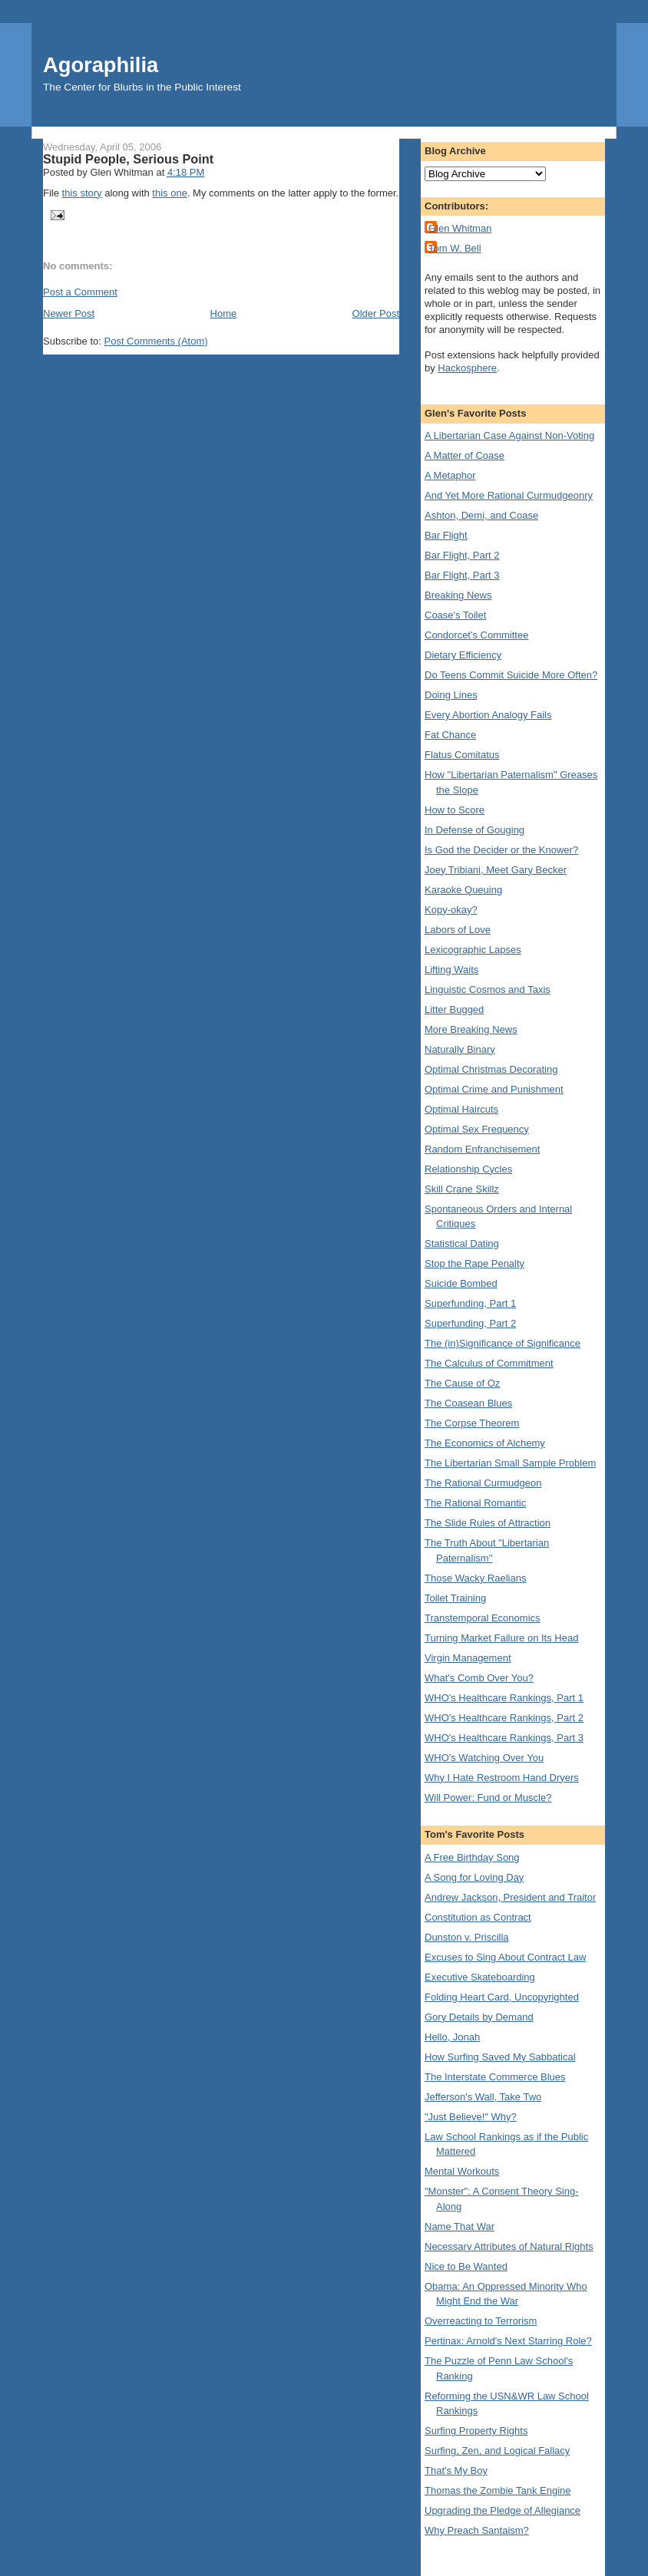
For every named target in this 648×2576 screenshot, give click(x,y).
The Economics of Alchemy (485, 1443)
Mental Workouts (462, 2171)
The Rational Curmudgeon (483, 1483)
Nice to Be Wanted (466, 2266)
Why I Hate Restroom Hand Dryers (502, 1777)
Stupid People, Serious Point (128, 159)
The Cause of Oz (462, 1383)
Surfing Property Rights (476, 2430)
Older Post (375, 313)
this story (82, 193)
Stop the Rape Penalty (474, 1263)
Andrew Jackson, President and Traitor (510, 1897)
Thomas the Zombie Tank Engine (498, 2490)
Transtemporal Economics (483, 1618)
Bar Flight (446, 535)
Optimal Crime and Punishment (494, 1089)
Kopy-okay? (451, 909)
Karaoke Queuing (463, 889)
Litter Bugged (454, 1009)
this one (169, 193)
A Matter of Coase (464, 455)
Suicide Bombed (461, 1283)
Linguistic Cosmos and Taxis (487, 989)
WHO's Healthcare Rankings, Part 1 (504, 1698)
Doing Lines (451, 695)
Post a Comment (80, 292)
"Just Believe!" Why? (471, 2116)
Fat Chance (450, 734)
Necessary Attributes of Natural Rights (509, 2246)
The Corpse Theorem (472, 1423)
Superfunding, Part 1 (470, 1303)
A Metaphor (450, 475)
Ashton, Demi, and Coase (481, 515)
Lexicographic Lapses (473, 949)
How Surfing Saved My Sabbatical (500, 2057)
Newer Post (68, 313)
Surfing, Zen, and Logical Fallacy (497, 2450)
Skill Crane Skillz (462, 1189)
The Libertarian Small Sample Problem (510, 1463)
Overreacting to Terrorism (481, 2321)
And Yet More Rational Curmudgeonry (509, 495)
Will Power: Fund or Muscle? (488, 1797)
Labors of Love (458, 929)
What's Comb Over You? (479, 1678)
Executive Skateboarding (480, 1977)
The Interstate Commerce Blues (495, 2077)
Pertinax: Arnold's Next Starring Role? (508, 2341)
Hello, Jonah (452, 2037)
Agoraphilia (100, 65)
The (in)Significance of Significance (502, 1343)
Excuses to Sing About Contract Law (505, 1957)
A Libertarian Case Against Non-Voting (509, 435)
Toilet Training (455, 1598)
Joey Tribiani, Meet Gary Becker (496, 870)
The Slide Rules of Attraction (487, 1523)
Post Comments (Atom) (156, 341)
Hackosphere (467, 368)
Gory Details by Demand (479, 2017)
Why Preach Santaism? (477, 2530)
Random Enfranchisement (482, 1149)
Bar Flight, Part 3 (462, 575)
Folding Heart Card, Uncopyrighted (502, 1997)
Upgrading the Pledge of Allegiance (502, 2510)
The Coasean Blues (468, 1403)
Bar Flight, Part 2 (462, 555)
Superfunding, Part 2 (470, 1323)
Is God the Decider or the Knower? (501, 850)
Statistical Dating (462, 1243)
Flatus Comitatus (462, 754)
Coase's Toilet (455, 615)
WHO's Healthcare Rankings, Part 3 (504, 1737)
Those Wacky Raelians (475, 1578)
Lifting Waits (451, 969)
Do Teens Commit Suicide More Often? (511, 675)
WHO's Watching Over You (484, 1757)
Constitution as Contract (478, 1917)
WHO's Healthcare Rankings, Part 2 (504, 1717)
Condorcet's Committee (476, 635)
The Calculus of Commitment (489, 1363)
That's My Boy (456, 2470)
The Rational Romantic (475, 1503)
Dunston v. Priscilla (467, 1937)
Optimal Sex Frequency (477, 1129)
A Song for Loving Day (474, 1877)
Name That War (459, 2226)
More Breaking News (471, 1029)
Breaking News (458, 595)
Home (223, 313)
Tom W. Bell (454, 248)
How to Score (454, 810)
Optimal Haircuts (461, 1109)
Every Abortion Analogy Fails (488, 715)
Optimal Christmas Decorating (491, 1069)
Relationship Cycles (468, 1169)
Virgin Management (468, 1658)
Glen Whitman (459, 228)
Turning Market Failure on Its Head (501, 1638)
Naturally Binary (460, 1049)
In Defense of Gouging (474, 830)
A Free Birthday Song (472, 1857)
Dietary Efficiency (463, 655)
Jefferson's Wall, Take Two (483, 2097)
